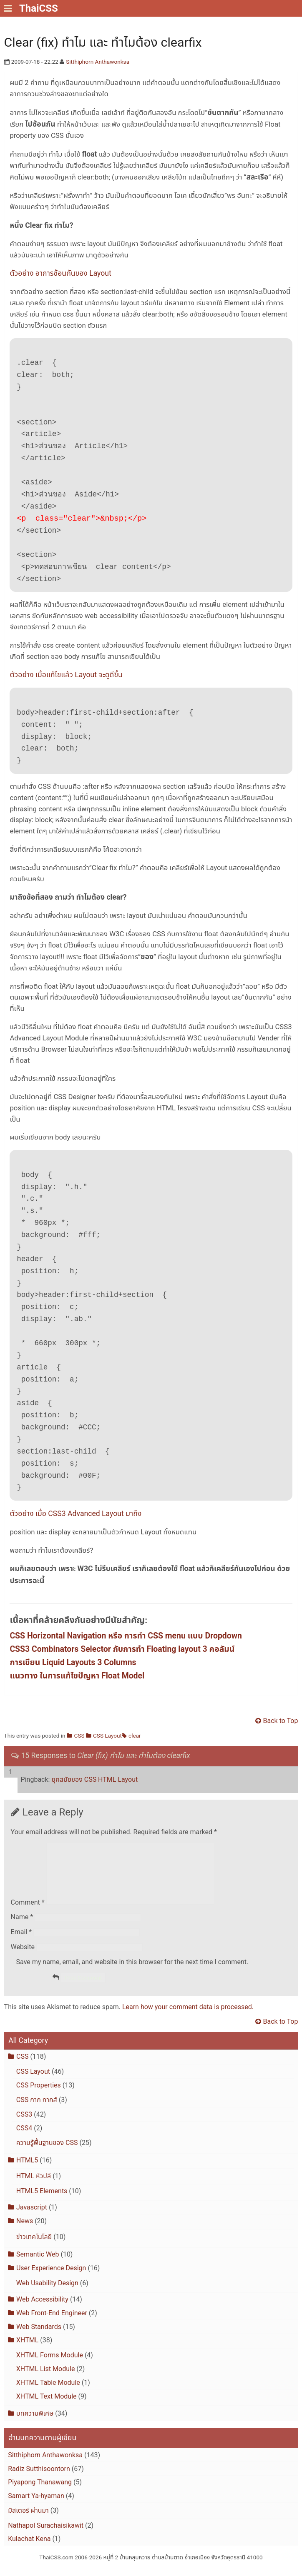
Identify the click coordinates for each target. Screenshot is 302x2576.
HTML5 (27, 2170)
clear (134, 1735)
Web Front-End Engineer (51, 2323)
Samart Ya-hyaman (36, 2506)
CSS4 (24, 2138)
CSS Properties (38, 2095)
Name (22, 1927)
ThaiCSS (38, 8)
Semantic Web (37, 2264)
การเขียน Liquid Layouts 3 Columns (73, 1663)
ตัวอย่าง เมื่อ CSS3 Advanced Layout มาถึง (75, 1513)
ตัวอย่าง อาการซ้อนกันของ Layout (60, 273)
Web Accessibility (42, 2309)
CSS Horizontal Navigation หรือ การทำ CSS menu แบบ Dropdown (126, 1636)
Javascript (31, 2217)
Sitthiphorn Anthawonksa (97, 61)
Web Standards (38, 2337)
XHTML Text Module (46, 2406)
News (24, 2231)
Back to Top (280, 1721)
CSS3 (24, 2125)
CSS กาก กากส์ (36, 2110)
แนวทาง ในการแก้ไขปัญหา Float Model (77, 1676)
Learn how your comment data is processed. (188, 2017)
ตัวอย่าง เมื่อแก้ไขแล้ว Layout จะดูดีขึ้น (66, 675)
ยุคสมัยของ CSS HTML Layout (94, 1779)
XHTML (27, 2350)
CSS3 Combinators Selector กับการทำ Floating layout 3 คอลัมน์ (122, 1649)
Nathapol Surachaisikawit (45, 2535)
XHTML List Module (45, 2379)
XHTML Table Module (48, 2392)
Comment (28, 1912)
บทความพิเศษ (34, 2423)
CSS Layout (107, 1735)
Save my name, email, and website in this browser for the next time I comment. (132, 1972)
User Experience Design (51, 2278)
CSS (79, 1735)
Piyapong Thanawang (40, 2492)
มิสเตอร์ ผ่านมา (28, 2520)
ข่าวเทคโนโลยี (34, 2247)
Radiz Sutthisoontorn (39, 2479)
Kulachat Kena (29, 2549)
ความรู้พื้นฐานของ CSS (47, 2153)
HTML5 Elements (42, 2201)
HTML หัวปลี (33, 2186)
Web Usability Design (47, 2293)
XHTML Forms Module (49, 2365)
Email (21, 1942)
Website (23, 1957)
